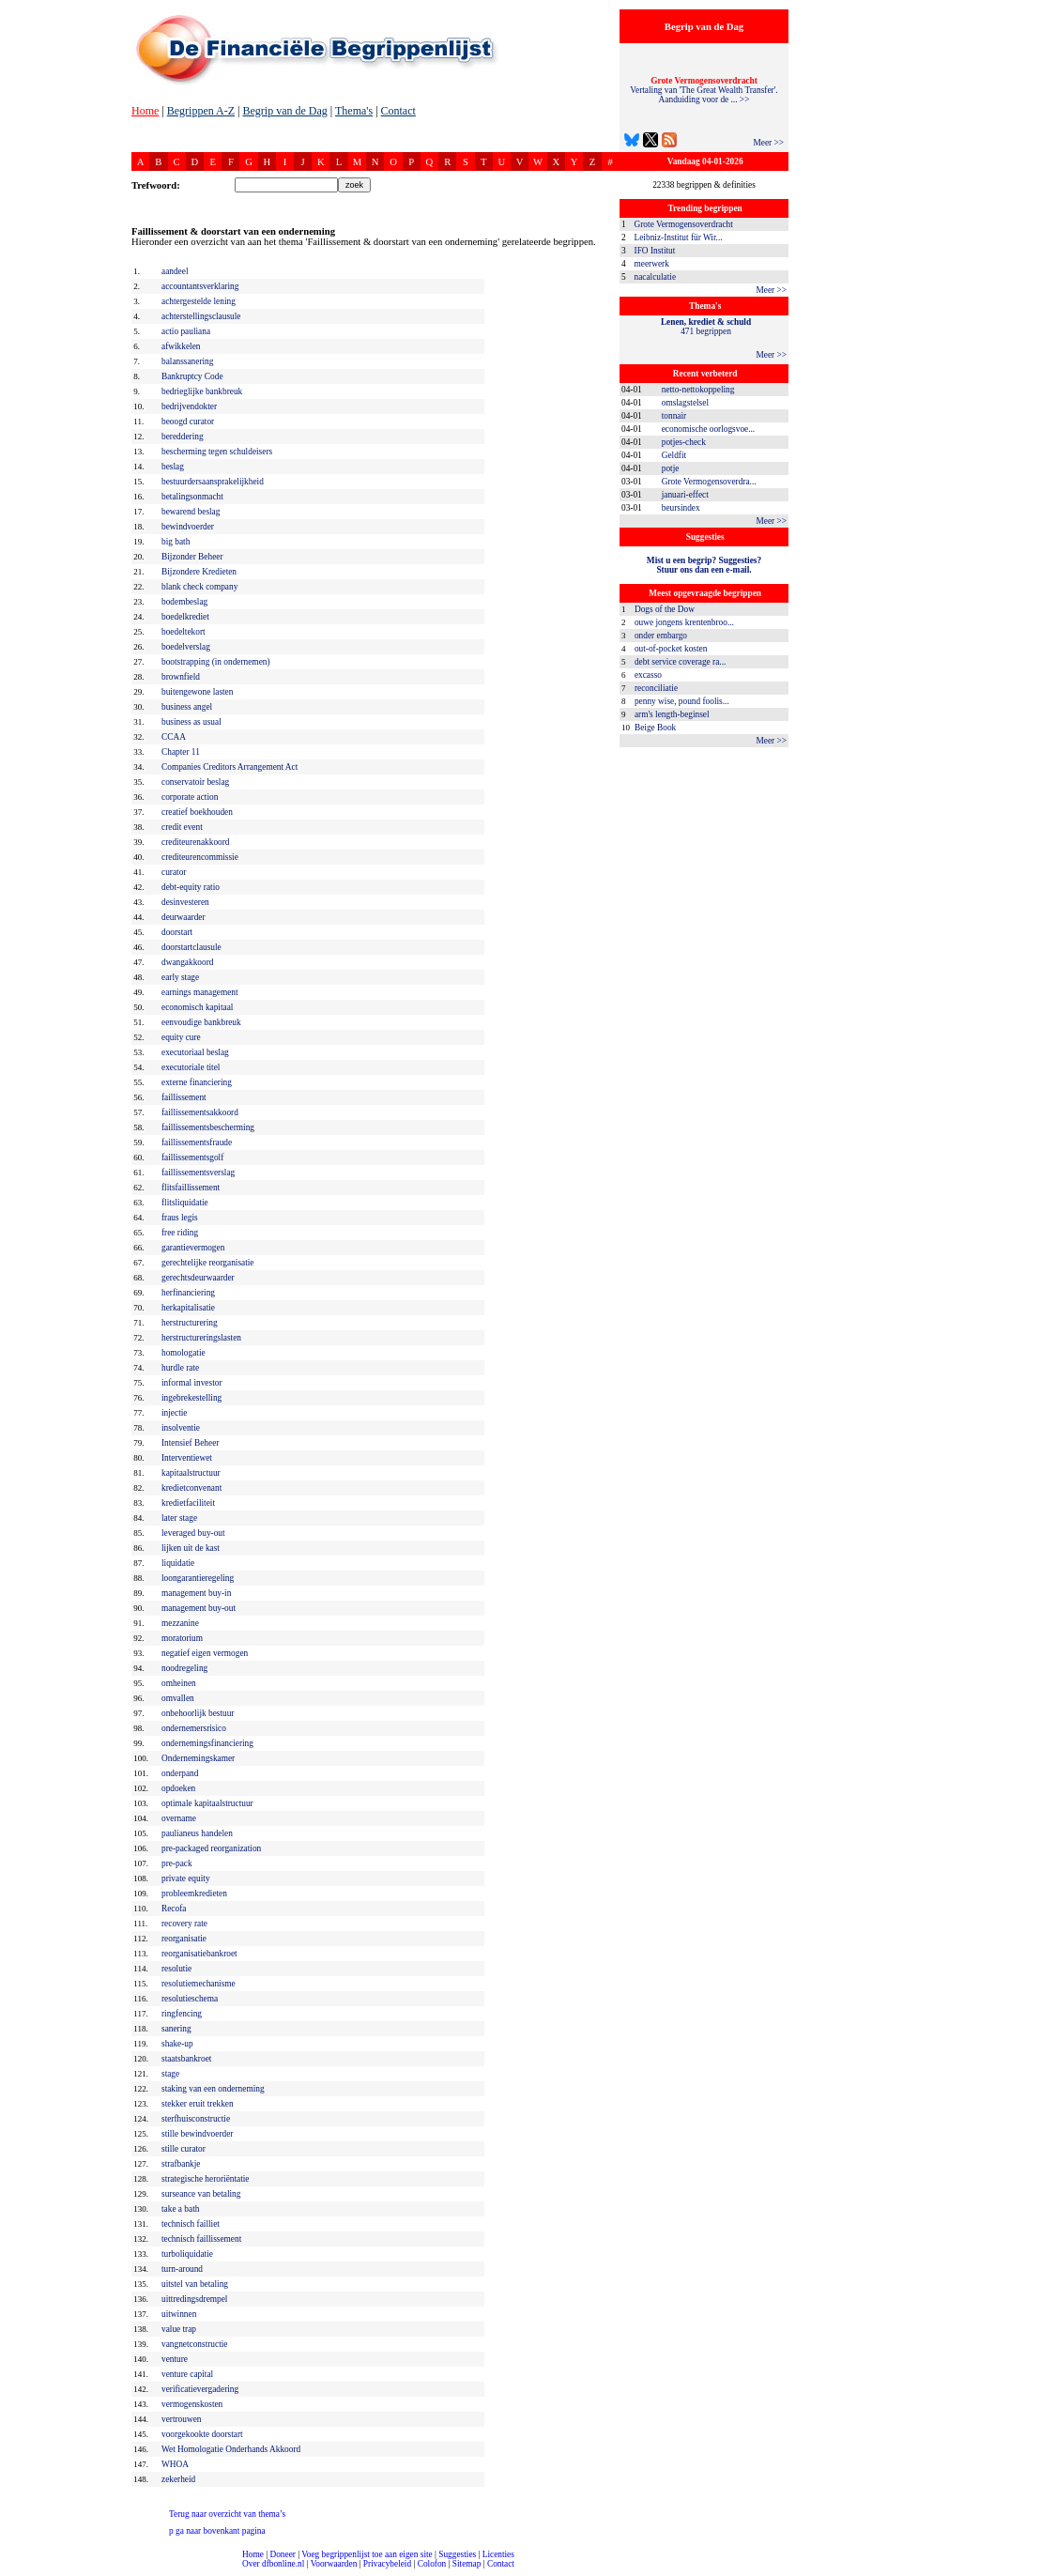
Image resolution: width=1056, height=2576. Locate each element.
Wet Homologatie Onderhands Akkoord (230, 2449)
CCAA (173, 737)
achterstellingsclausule (200, 316)
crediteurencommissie (199, 857)
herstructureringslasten (201, 1337)
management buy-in (196, 1593)
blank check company (199, 586)
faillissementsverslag (198, 1172)
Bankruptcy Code (192, 376)
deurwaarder (183, 917)
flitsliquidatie (184, 1202)
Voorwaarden (334, 2563)
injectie (174, 1413)
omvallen (177, 1698)
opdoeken (178, 1788)
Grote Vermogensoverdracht (684, 224)
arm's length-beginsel (672, 714)
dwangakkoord (187, 962)
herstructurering (189, 1322)
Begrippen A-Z (201, 110)
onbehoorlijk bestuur (197, 1713)
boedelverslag (185, 647)
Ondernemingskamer (198, 1758)
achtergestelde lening (198, 301)
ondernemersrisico (193, 1728)
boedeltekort (183, 631)
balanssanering (187, 361)
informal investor (191, 1383)
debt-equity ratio (190, 887)
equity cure (181, 1037)
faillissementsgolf (192, 1157)
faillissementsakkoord (199, 1112)
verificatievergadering (199, 2389)
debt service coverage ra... (680, 662)
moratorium (182, 1638)
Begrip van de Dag (284, 110)
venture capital (187, 2374)
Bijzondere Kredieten (199, 571)
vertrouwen (181, 2419)
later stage (179, 1518)
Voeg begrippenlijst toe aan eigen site (366, 2554)
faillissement (184, 1097)
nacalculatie (656, 277)
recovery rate (184, 1923)
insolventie (180, 1428)
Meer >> (768, 142)
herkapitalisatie (188, 1307)
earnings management (199, 992)
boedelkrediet (185, 616)
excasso (648, 675)
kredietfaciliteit (188, 1503)
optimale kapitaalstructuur (207, 1803)
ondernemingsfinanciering (207, 1743)
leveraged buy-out (193, 1533)
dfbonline (1038, 2571)
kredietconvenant (191, 1488)
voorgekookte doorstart (202, 2434)
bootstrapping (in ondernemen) (215, 662)
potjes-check (684, 442)
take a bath (180, 2209)
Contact (398, 110)
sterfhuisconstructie (195, 2119)
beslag (172, 466)
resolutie (176, 1968)
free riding (179, 1232)
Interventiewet (186, 1458)
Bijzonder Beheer (192, 556)
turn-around (182, 2269)
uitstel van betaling (194, 2284)
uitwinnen (178, 2314)
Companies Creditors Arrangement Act (229, 767)
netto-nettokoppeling (698, 389)
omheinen (178, 1683)
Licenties (498, 2554)
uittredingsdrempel (194, 2299)
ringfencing (181, 2013)
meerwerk (652, 263)
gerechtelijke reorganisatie (207, 1262)
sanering (176, 2028)
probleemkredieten (194, 1893)
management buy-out (198, 1608)
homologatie (183, 1352)
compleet (10, 2570)
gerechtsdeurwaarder (198, 1277)
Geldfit (674, 455)
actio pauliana (185, 331)
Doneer (282, 2554)
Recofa (173, 1908)
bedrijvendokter (189, 406)
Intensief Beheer (190, 1443)
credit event (182, 827)
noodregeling (184, 1668)
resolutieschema (189, 1998)
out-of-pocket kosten (671, 648)
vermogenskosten (191, 2404)
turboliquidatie (187, 2254)
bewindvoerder (187, 526)
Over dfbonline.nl (273, 2563)
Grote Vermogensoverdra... (709, 481)
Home (145, 110)
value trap (178, 2329)
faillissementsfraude (196, 1142)
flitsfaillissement (190, 1187)
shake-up (177, 2043)
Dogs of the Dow (665, 609)
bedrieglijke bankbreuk (201, 391)
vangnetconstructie (194, 2344)
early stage (180, 977)
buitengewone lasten (197, 692)
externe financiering (196, 1082)
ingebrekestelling (191, 1398)
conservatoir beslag (195, 782)
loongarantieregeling (197, 1578)
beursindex (681, 508)
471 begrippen (706, 326)
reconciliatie (656, 688)
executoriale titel (190, 1067)
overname (178, 1818)
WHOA (175, 2464)
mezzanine (180, 1623)
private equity (185, 1878)
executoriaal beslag (195, 1052)
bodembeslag (184, 601)
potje (671, 468)
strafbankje (180, 2164)
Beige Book (655, 727)
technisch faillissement (201, 2239)
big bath (175, 541)
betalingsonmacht (192, 496)
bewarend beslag (190, 511)
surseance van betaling (200, 2194)
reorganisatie (184, 1938)
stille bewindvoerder (197, 2134)
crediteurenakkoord (195, 842)
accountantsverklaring (199, 286)
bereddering (182, 436)
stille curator (183, 2149)
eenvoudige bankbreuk (201, 1022)
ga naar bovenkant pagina (217, 2531)
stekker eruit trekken (197, 2103)
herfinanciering (188, 1292)
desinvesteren (185, 902)
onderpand (179, 1773)
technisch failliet (190, 2224)
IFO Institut (655, 250)
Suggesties (457, 2554)
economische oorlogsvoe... (708, 429)
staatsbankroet (186, 2058)
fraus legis (179, 1217)
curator (173, 872)
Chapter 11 (180, 752)
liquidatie (177, 1563)
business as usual (191, 722)
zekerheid (178, 2479)
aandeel (174, 271)
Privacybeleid (387, 2563)
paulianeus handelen (197, 1833)
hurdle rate (180, 1367)
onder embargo (661, 635)
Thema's (354, 110)
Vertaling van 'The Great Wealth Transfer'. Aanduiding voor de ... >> (703, 90)
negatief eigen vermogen (204, 1653)
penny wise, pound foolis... (682, 701)
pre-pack (176, 1863)
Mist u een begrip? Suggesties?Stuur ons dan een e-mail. (704, 565)
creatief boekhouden (197, 812)
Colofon (432, 2563)
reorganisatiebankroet (199, 1953)
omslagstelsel (685, 402)
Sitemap (467, 2563)
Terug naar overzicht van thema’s (227, 2514)
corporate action (189, 797)
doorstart (176, 932)
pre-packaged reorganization (211, 1848)
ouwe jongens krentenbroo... (684, 622)
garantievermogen (192, 1247)
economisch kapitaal (197, 1007)
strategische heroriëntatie (205, 2179)
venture (174, 2359)
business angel (186, 707)
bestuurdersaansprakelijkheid (212, 481)
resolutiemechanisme (198, 1983)
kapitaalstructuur (191, 1473)
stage (170, 2073)
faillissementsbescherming (207, 1127)
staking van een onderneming (213, 2088)
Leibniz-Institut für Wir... (679, 237)
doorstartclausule (191, 947)
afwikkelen (180, 346)
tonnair (674, 416)
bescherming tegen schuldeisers (216, 451)
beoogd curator (187, 421)
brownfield (180, 677)
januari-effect (685, 494)
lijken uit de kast (190, 1548)
